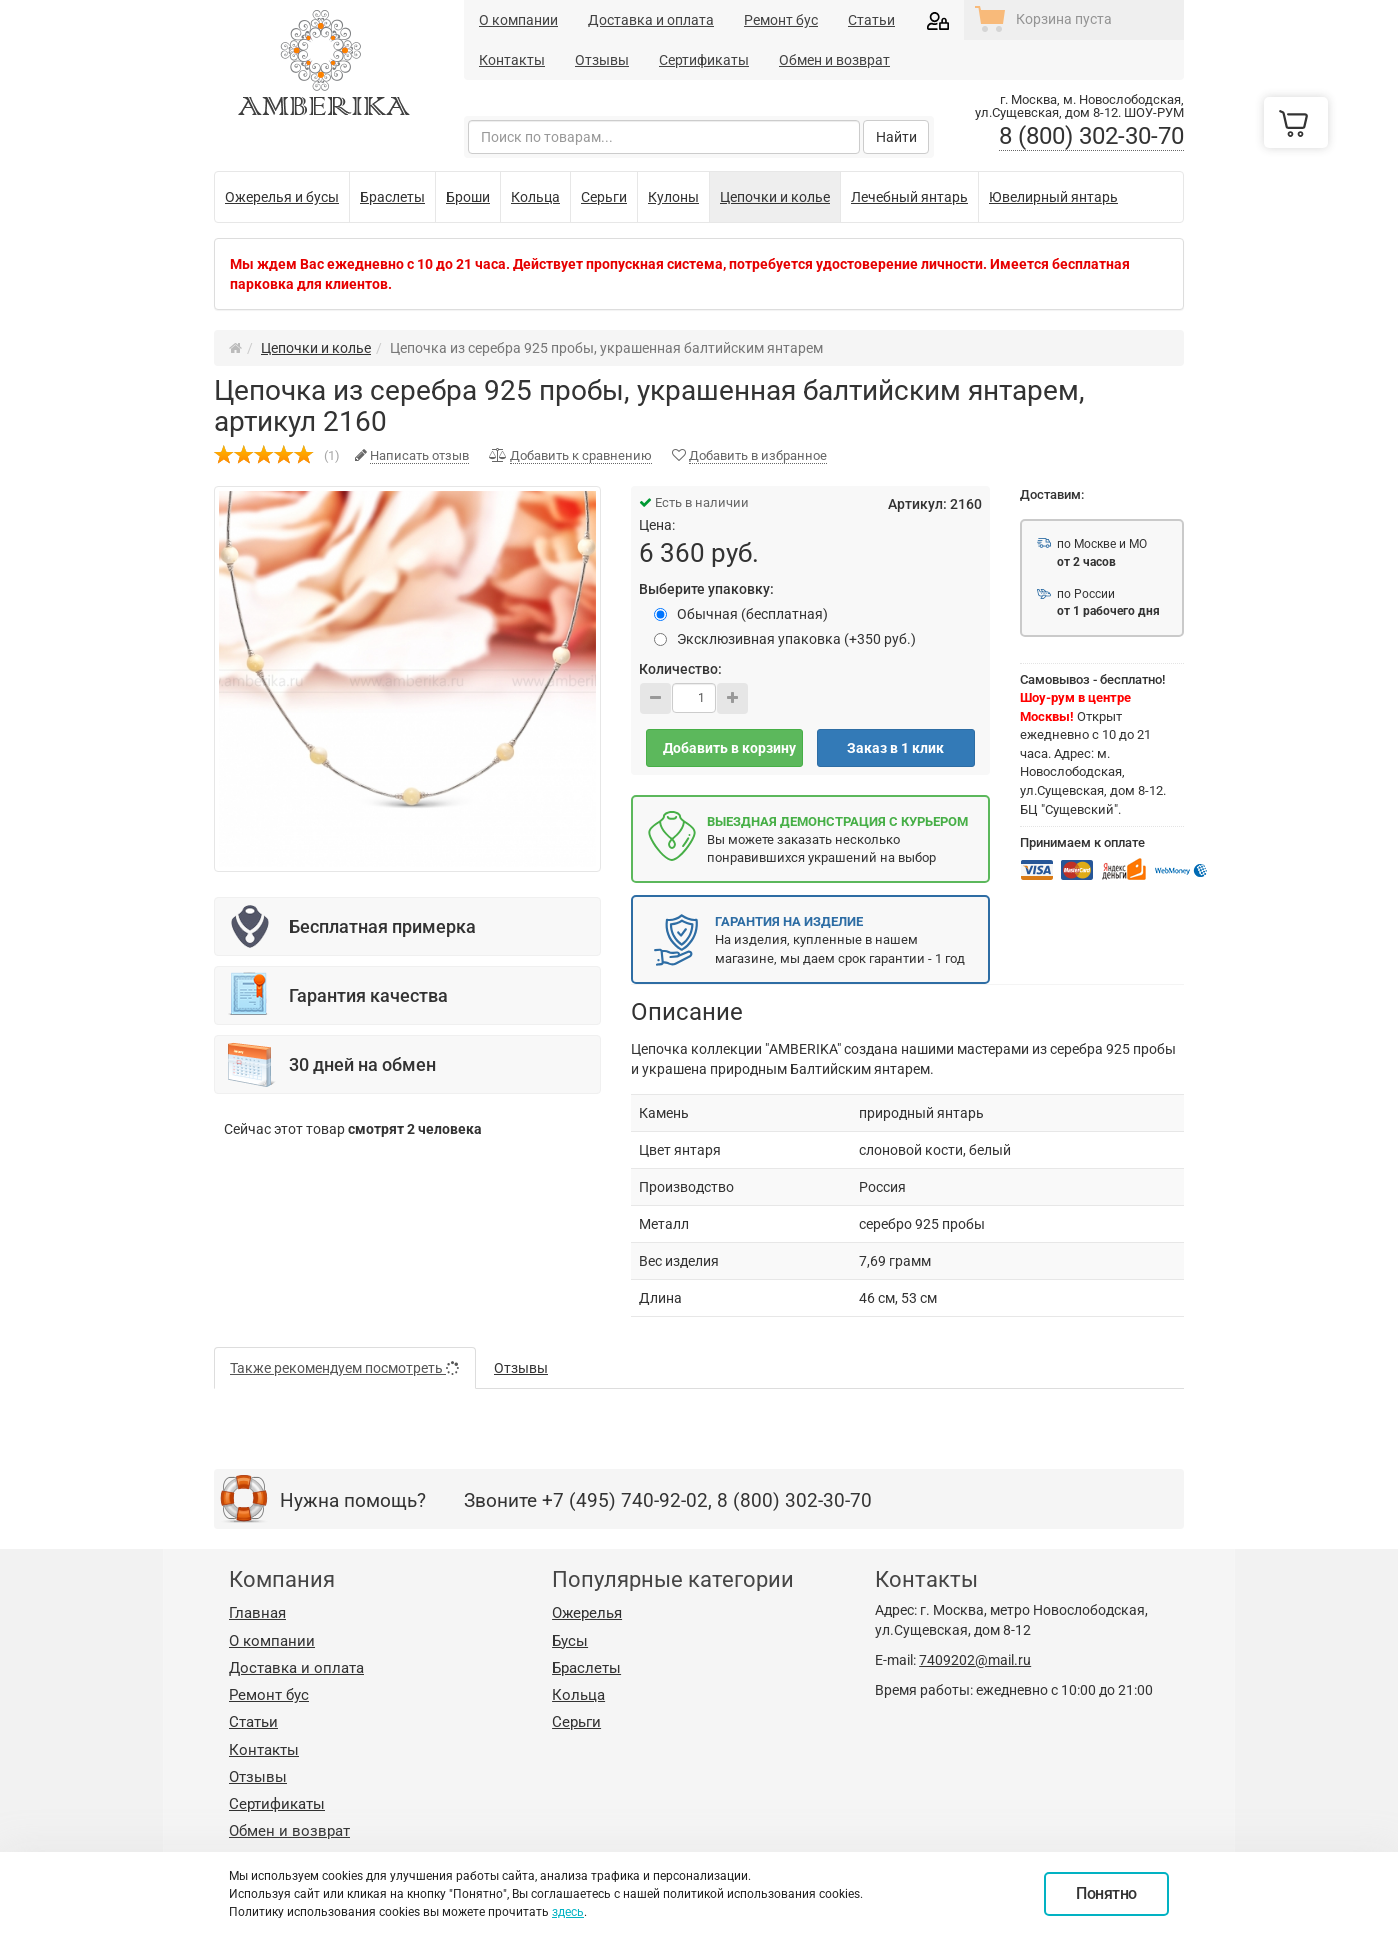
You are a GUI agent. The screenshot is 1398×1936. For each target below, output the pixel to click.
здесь (568, 1912)
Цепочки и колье (316, 348)
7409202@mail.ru (975, 1660)
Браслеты (586, 1668)
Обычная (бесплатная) (741, 614)
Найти (896, 137)
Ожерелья (587, 1613)
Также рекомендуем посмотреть (345, 1368)
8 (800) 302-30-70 (1091, 136)
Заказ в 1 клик (895, 748)
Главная (257, 1613)
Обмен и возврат (834, 60)
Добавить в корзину (729, 748)
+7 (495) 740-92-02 (625, 1500)
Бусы (570, 1641)
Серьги (576, 1722)
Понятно (1106, 1893)
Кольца (578, 1695)
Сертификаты (704, 60)
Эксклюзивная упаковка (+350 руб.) (785, 639)
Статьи (871, 20)
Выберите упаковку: (706, 589)
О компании (518, 20)
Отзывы (602, 60)
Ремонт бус (781, 20)
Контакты (512, 60)
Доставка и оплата (651, 20)
